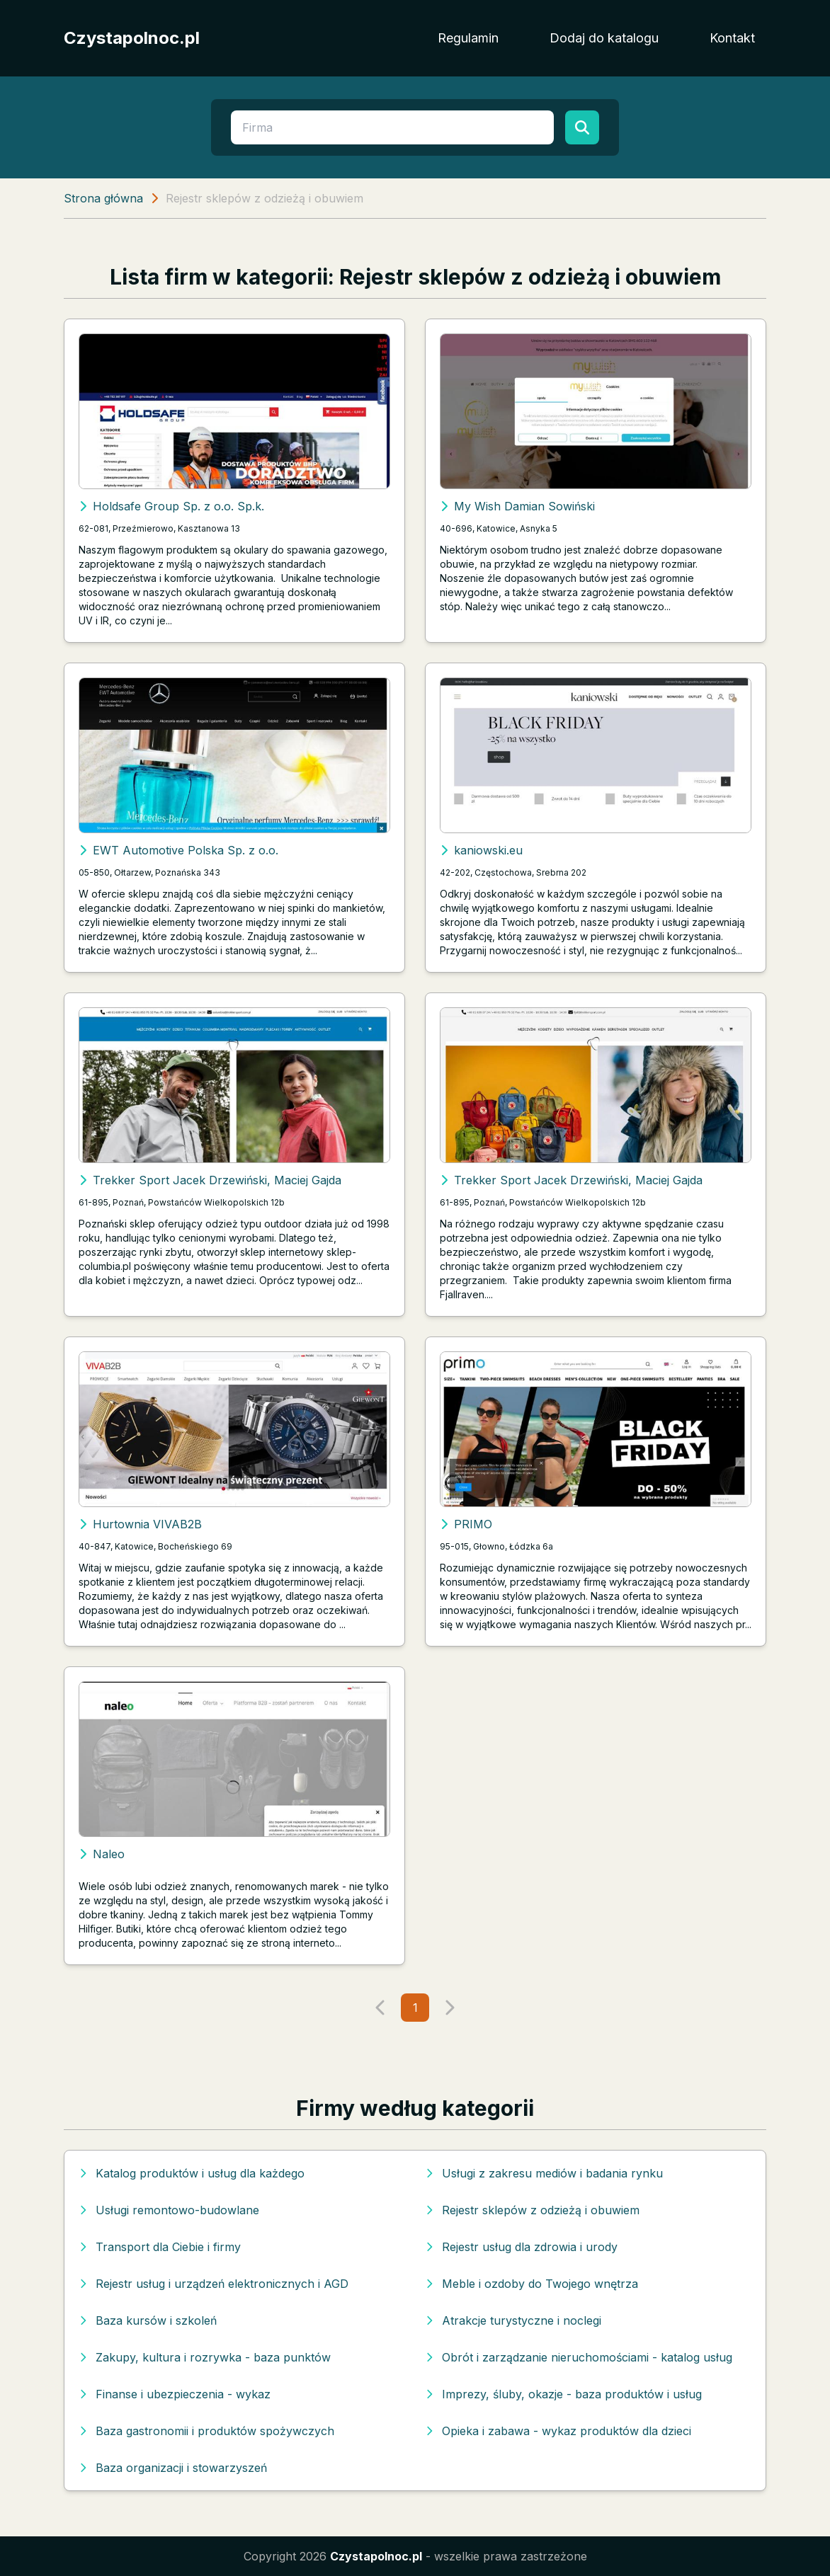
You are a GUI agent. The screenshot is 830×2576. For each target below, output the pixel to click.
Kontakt (732, 37)
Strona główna (103, 198)
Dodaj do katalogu (604, 37)
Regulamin (468, 37)
